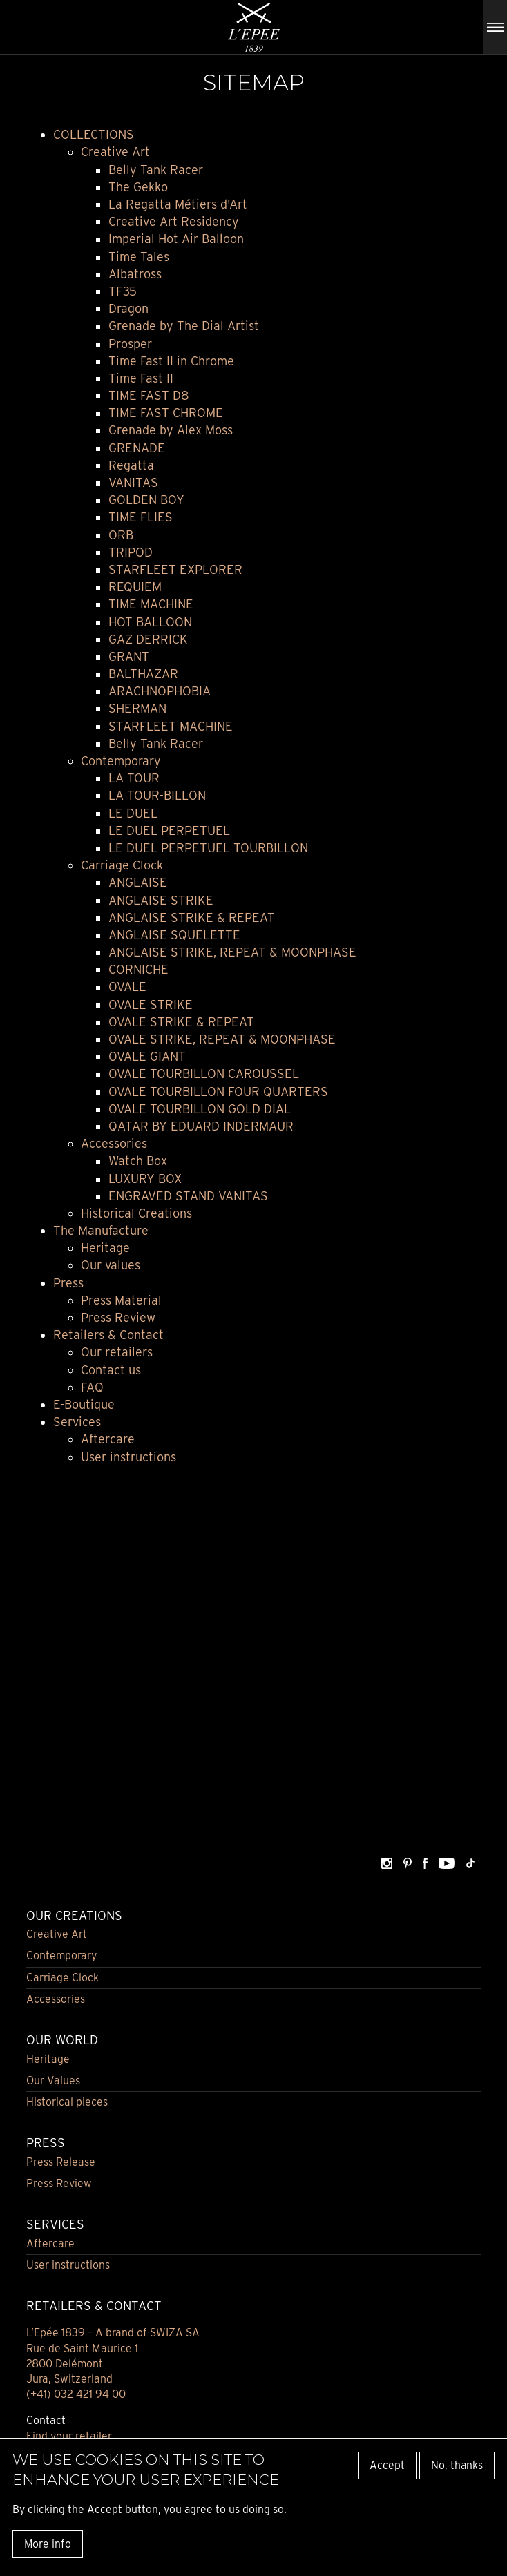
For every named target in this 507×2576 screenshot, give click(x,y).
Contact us (111, 1370)
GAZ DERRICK (148, 639)
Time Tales (138, 256)
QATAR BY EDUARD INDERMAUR (201, 1126)
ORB (120, 535)
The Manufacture (101, 1230)
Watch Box (137, 1160)
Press (68, 1283)
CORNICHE (138, 969)
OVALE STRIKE (150, 1004)
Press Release (60, 2162)
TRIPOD (130, 552)
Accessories (114, 1143)
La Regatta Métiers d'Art (177, 204)
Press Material (121, 1300)
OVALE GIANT (147, 1056)
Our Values (53, 2080)
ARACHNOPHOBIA (159, 691)
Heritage (105, 1247)
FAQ (92, 1387)
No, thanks (457, 2465)
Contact (46, 2420)
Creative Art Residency (173, 221)
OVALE (127, 986)
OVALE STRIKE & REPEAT (181, 1022)
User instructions (128, 1457)
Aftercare (108, 1439)
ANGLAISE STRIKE (160, 900)
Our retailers (117, 1352)
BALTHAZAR (143, 673)
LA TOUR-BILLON (157, 795)
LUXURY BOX (145, 1178)
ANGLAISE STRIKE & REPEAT (191, 917)
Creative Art (115, 151)
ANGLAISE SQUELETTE (174, 934)
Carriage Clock (122, 865)
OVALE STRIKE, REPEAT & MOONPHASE (222, 1039)
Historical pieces (67, 2101)
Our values (110, 1265)
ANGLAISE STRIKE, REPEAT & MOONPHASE (232, 952)
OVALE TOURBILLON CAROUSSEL (203, 1073)
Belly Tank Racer (155, 169)
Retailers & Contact (108, 1334)
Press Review (118, 1317)
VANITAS (133, 482)
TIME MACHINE (150, 604)
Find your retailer (69, 2436)
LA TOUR (134, 778)
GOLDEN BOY (146, 499)
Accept (387, 2465)
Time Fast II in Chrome (171, 361)
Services (77, 1421)
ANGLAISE (137, 882)
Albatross (135, 274)
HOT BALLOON (150, 622)
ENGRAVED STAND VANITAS (188, 1196)
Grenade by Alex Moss (170, 430)
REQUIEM (135, 586)
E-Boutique (84, 1404)
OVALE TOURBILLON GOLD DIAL (199, 1109)
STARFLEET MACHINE (170, 726)
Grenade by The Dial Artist (183, 325)
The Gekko (138, 187)
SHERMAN (137, 708)
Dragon (128, 308)
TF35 (122, 291)
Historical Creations (136, 1213)
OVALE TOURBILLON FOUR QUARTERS (218, 1091)
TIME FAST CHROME (165, 412)
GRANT (128, 656)
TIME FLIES (140, 517)
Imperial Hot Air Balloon (176, 238)
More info (47, 2543)
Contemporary (121, 760)
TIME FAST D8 (148, 395)
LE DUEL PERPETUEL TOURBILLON (208, 847)
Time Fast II (140, 378)
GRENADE (136, 448)
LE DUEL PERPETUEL (169, 830)
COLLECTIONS (93, 134)
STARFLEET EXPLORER (175, 569)
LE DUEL (132, 813)
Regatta (131, 465)
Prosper (130, 343)
